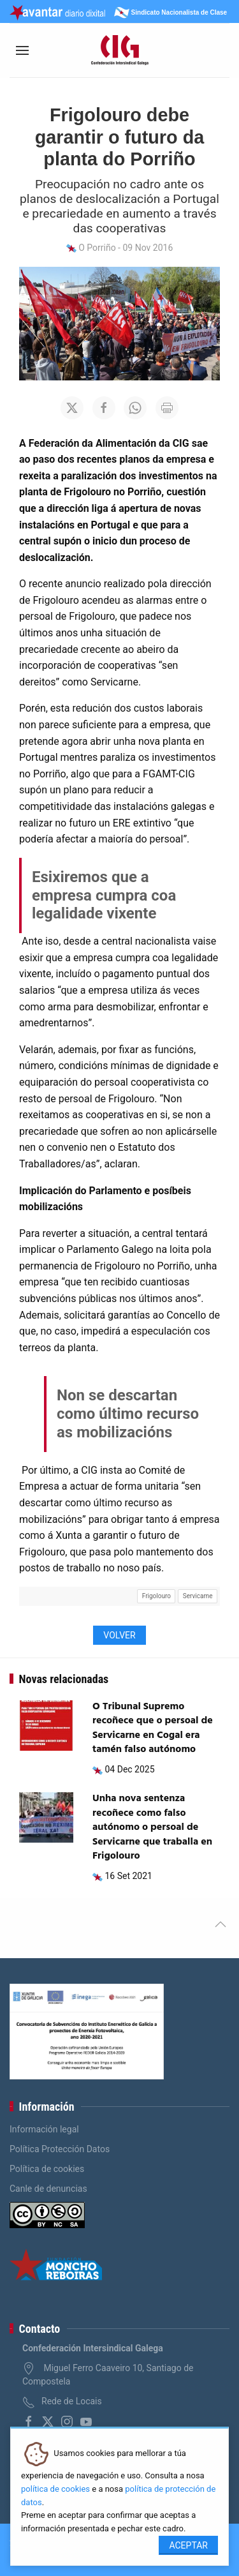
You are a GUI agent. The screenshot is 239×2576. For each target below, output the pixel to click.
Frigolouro (156, 1595)
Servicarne (198, 1595)
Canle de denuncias (48, 2188)
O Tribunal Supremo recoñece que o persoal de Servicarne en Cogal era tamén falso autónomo (152, 1728)
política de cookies (55, 2489)
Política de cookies (47, 2169)
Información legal (44, 2129)
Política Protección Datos (60, 2149)
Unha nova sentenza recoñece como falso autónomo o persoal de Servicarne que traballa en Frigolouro (152, 1827)
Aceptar (188, 2545)
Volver (119, 1635)
